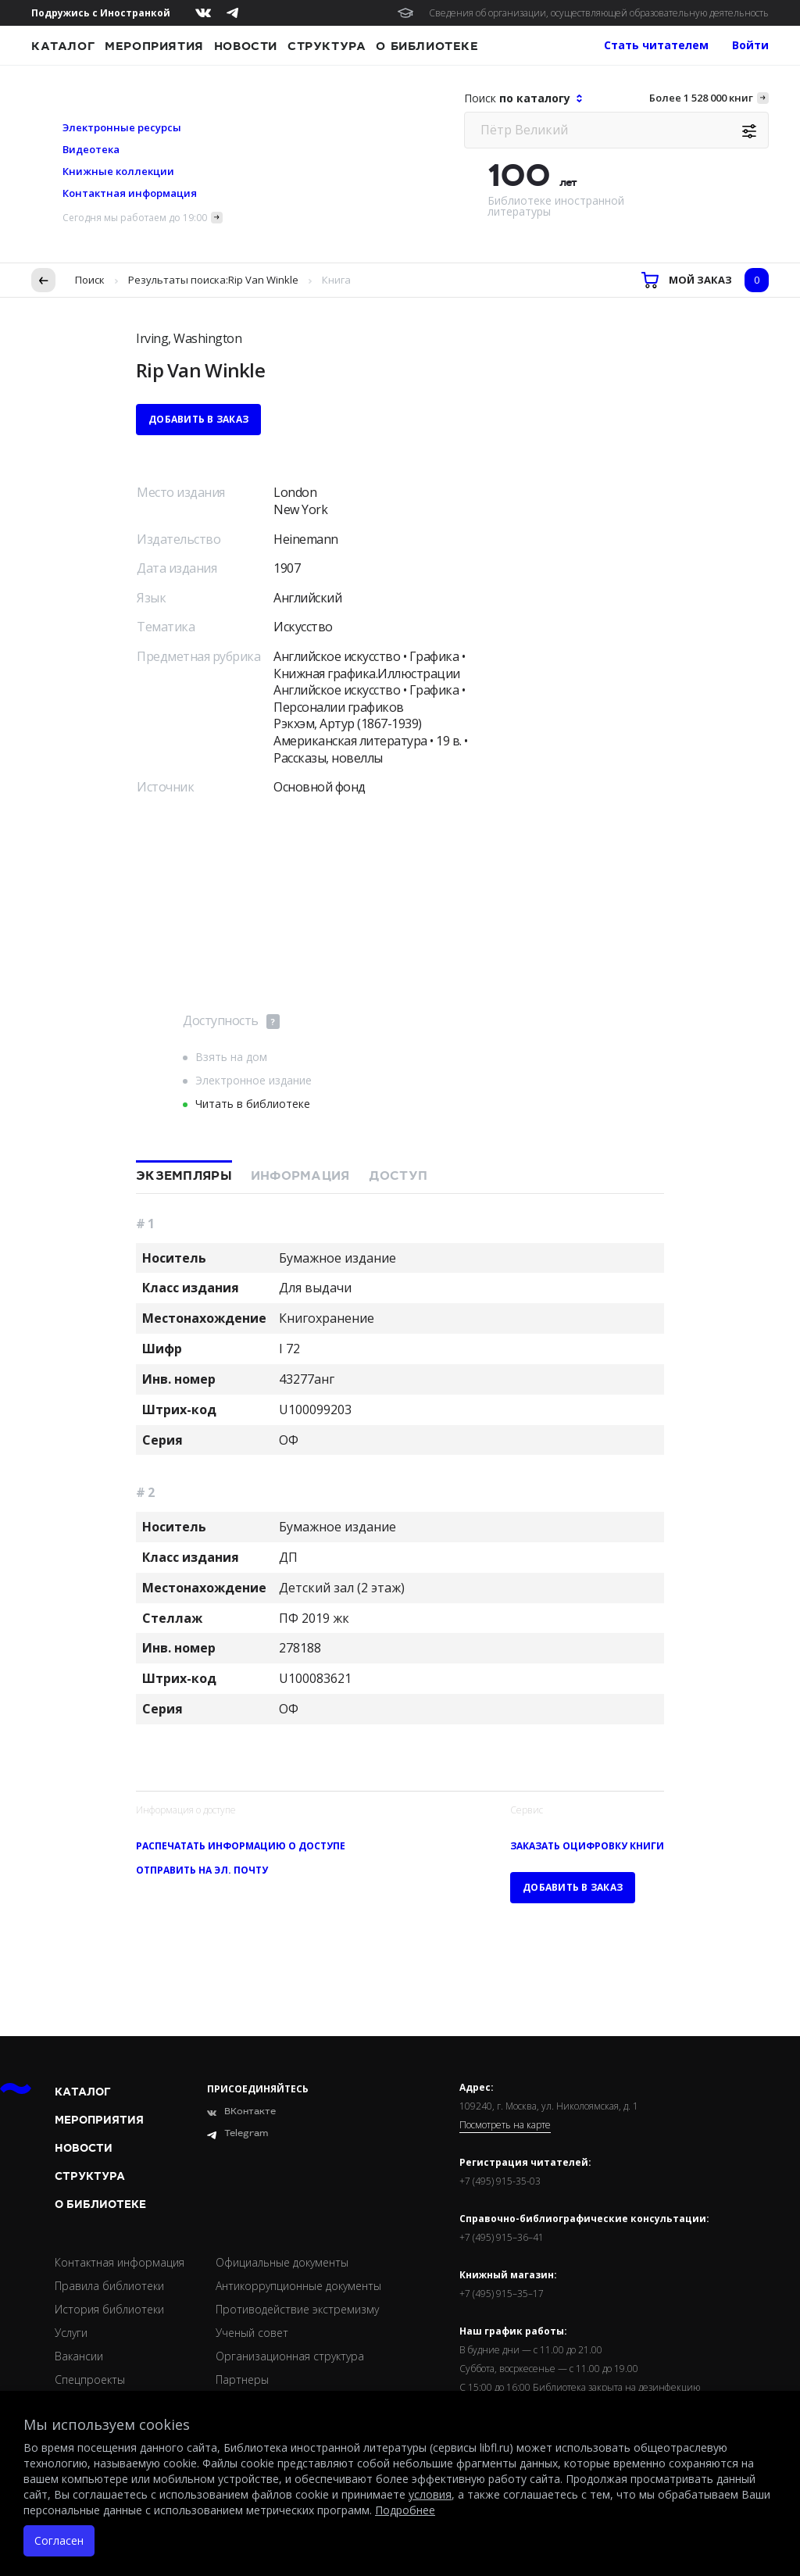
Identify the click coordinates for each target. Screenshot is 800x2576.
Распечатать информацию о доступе (240, 1846)
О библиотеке (427, 46)
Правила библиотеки (109, 2285)
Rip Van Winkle (263, 280)
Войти (750, 45)
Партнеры (242, 2379)
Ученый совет (252, 2332)
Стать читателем (656, 45)
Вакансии (79, 2356)
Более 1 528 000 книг (701, 98)
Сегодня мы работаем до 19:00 (134, 217)
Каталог (63, 46)
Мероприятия (154, 46)
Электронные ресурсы (121, 127)
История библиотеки (109, 2309)
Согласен (59, 2540)
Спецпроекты (90, 2379)
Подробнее (405, 2510)
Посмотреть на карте (505, 2125)
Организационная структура (290, 2356)
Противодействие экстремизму (297, 2309)
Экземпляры (184, 1175)
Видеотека (91, 149)
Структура (327, 46)
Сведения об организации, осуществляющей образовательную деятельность (599, 13)
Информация (300, 1175)
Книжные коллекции (118, 171)
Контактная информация (129, 193)
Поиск (90, 280)
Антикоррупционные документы (298, 2285)
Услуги (71, 2332)
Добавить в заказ (198, 419)
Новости (245, 46)
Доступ (398, 1175)
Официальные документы (282, 2262)
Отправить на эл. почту (202, 1870)
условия (430, 2494)
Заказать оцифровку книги (587, 1846)
